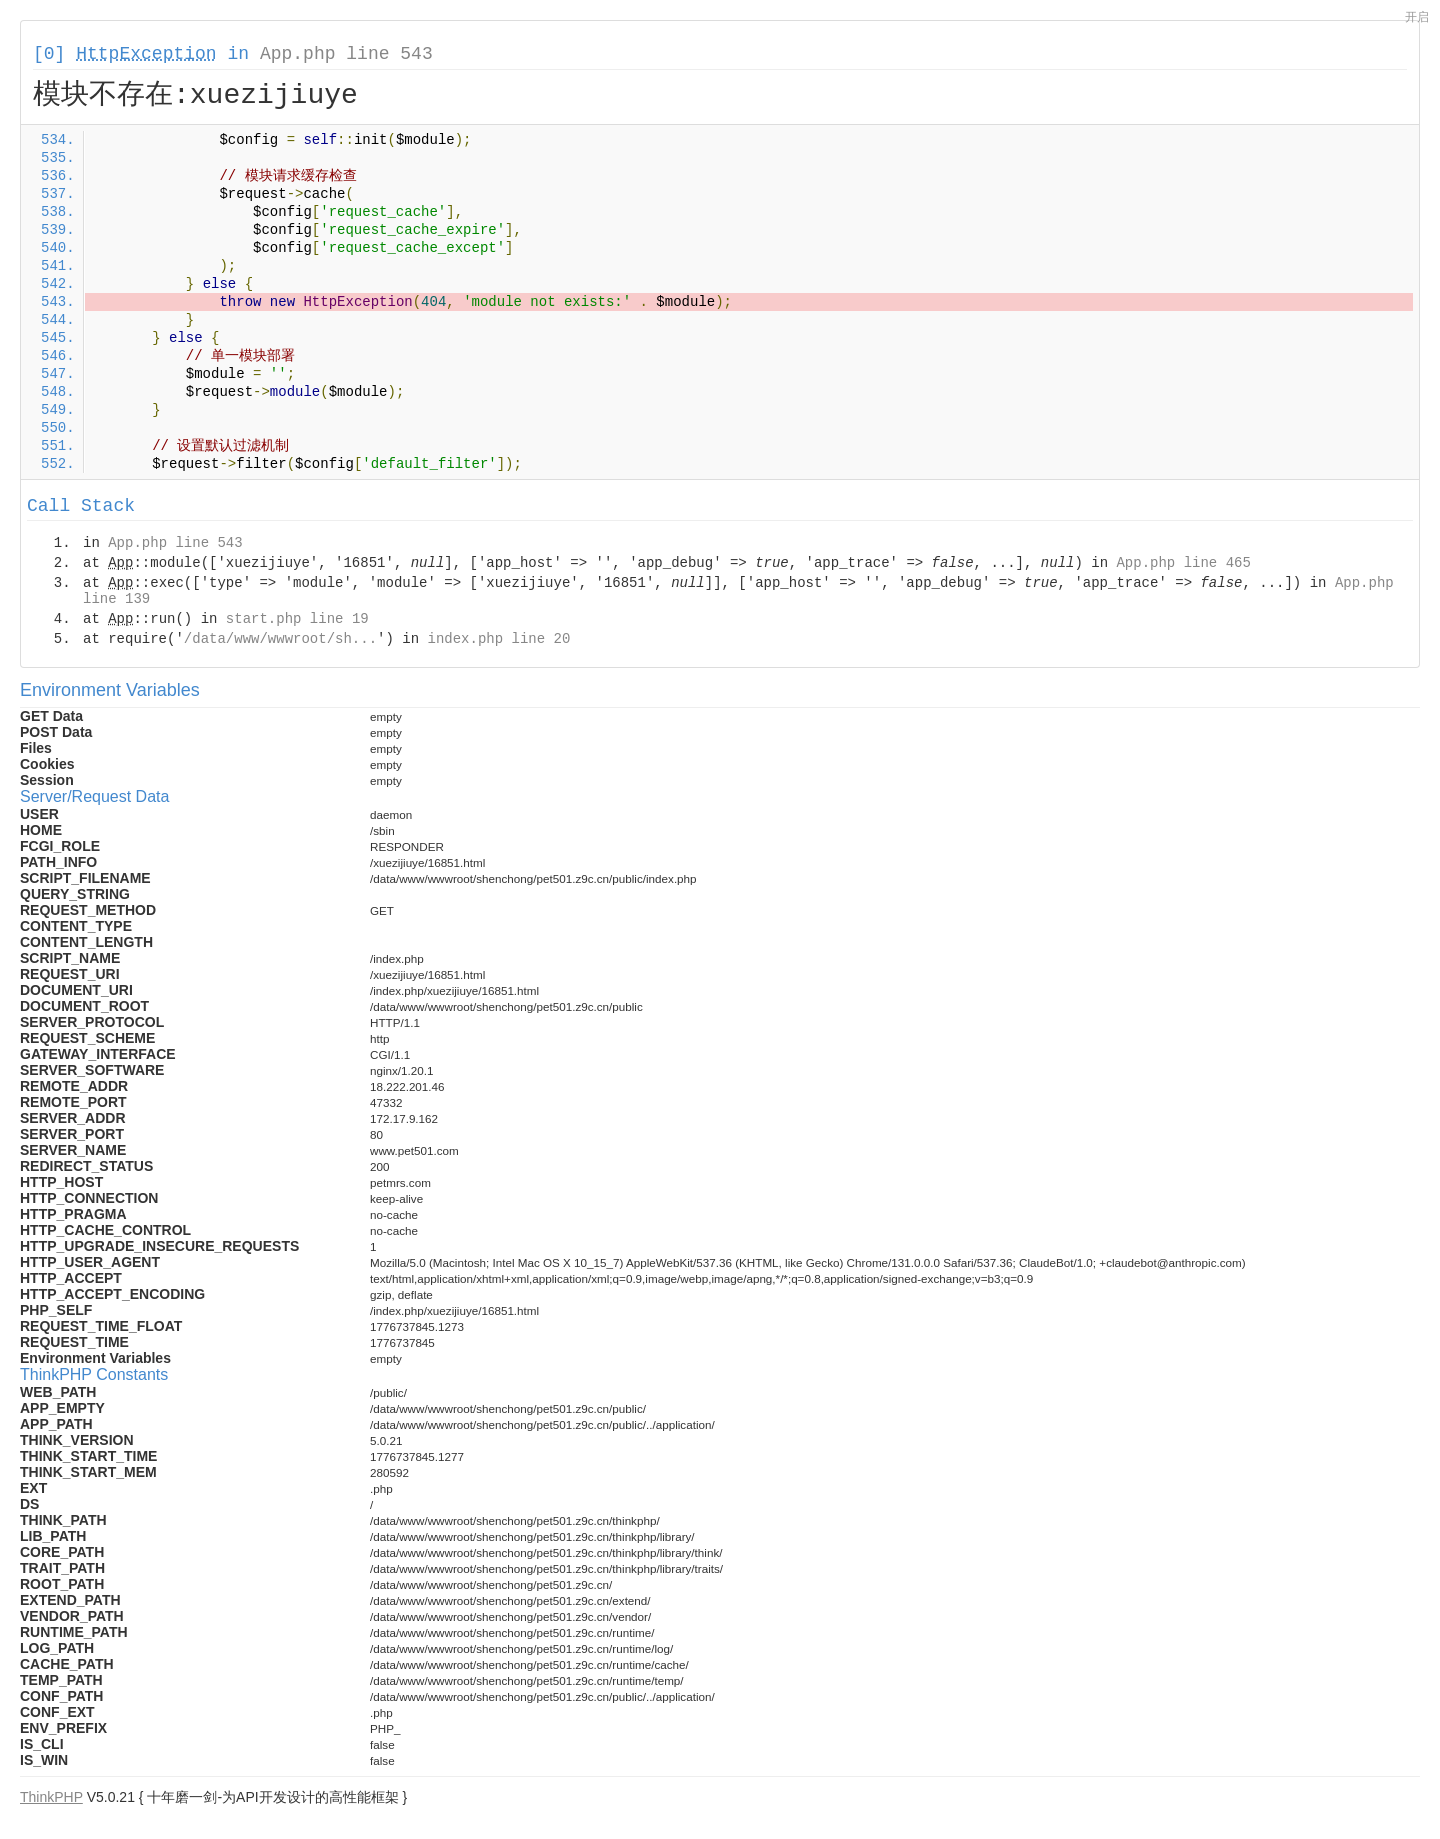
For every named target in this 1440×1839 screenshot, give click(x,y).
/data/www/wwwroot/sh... (280, 639)
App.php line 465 (1183, 563)
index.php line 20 (498, 639)
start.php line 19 (297, 619)
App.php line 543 (346, 54)
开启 (1417, 17)
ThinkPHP (51, 1797)
